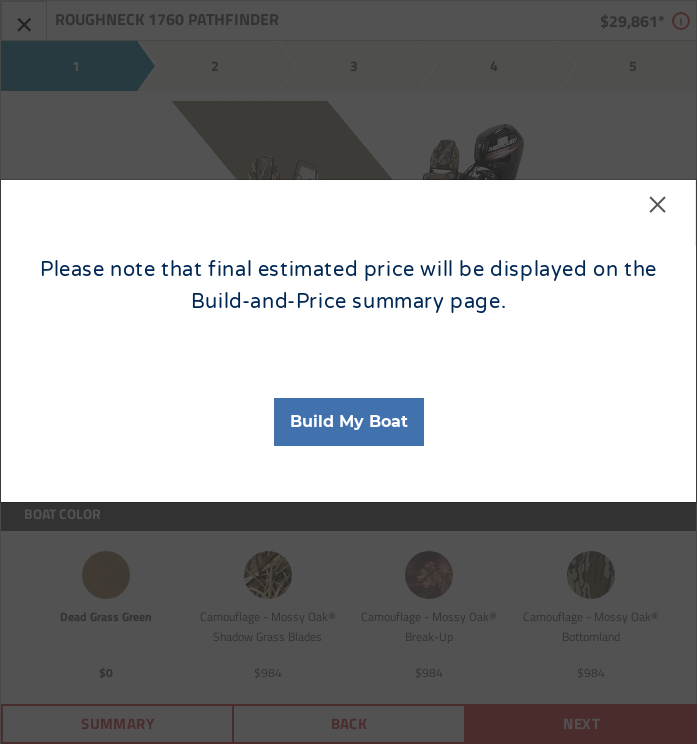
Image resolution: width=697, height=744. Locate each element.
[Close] (658, 213)
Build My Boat (349, 421)
